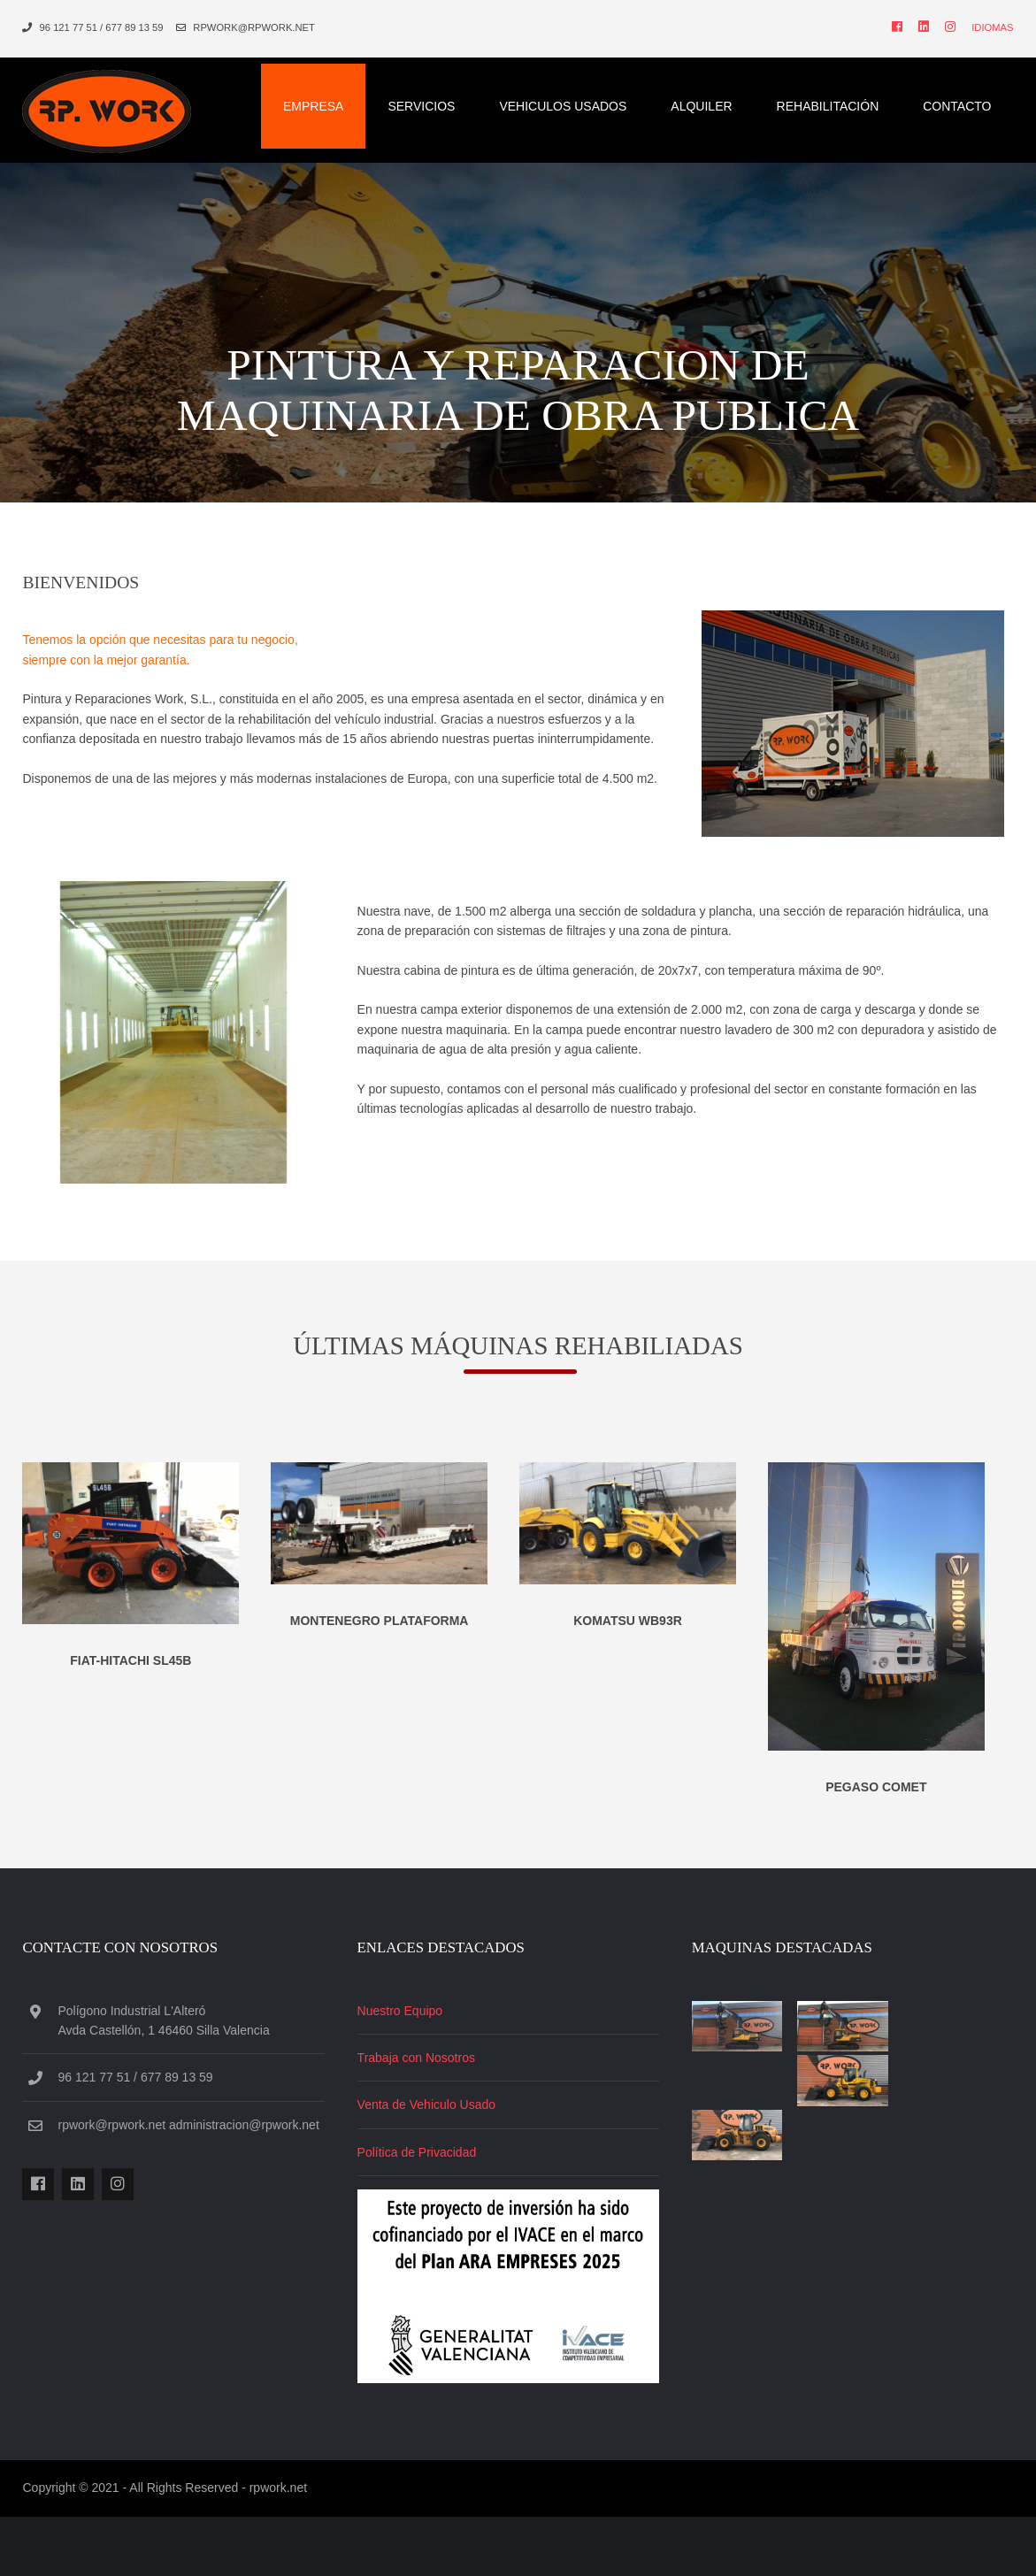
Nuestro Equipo (406, 2074)
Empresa (322, 97)
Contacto (966, 97)
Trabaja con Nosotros (422, 2121)
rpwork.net (269, 2549)
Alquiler (710, 97)
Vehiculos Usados (571, 97)
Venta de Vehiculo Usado (433, 2169)
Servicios (430, 97)
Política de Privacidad (423, 2216)
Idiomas (1001, 27)
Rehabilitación (837, 97)
